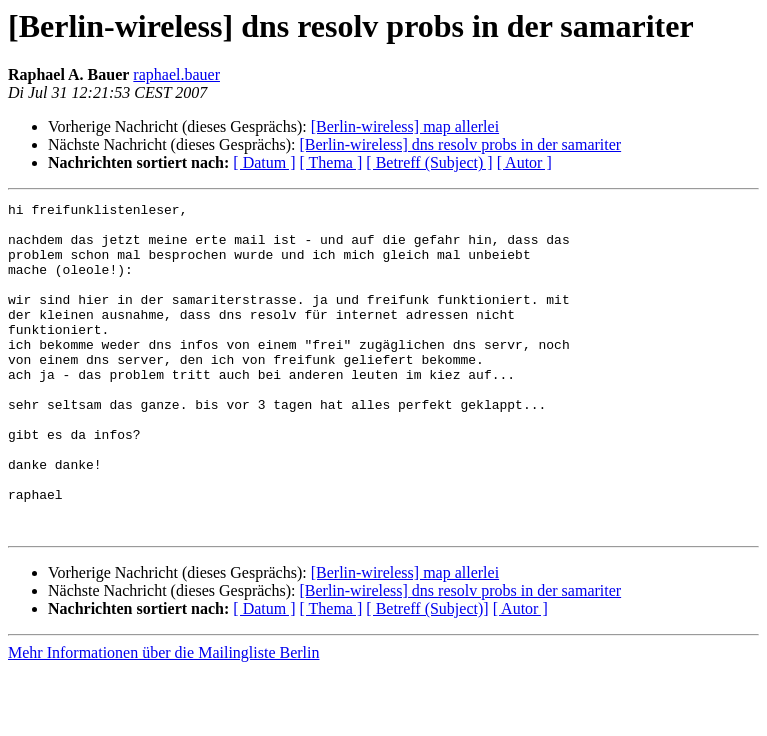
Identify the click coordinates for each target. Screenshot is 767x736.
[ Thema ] (331, 162)
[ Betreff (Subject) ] (429, 162)
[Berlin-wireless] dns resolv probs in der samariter (460, 144)
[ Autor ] (524, 162)
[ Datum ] (264, 162)
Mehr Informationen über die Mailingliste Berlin (163, 718)
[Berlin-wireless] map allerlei (405, 126)
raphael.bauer (176, 74)
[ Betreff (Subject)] (427, 674)
